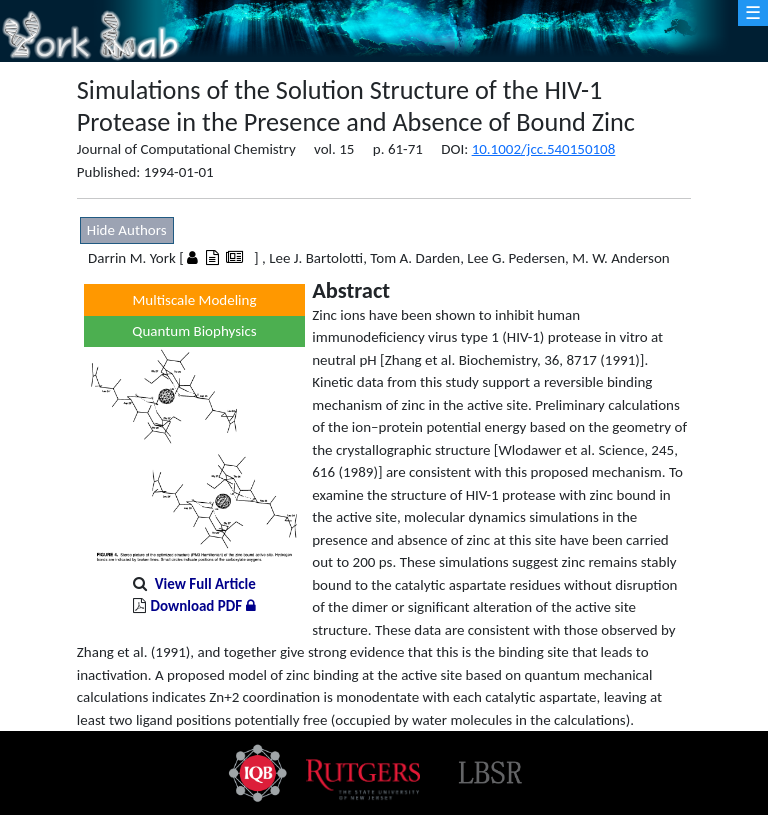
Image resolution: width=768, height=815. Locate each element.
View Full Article (205, 584)
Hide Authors (127, 230)
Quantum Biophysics (194, 331)
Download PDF (202, 606)
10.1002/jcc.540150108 (544, 149)
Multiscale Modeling (195, 300)
